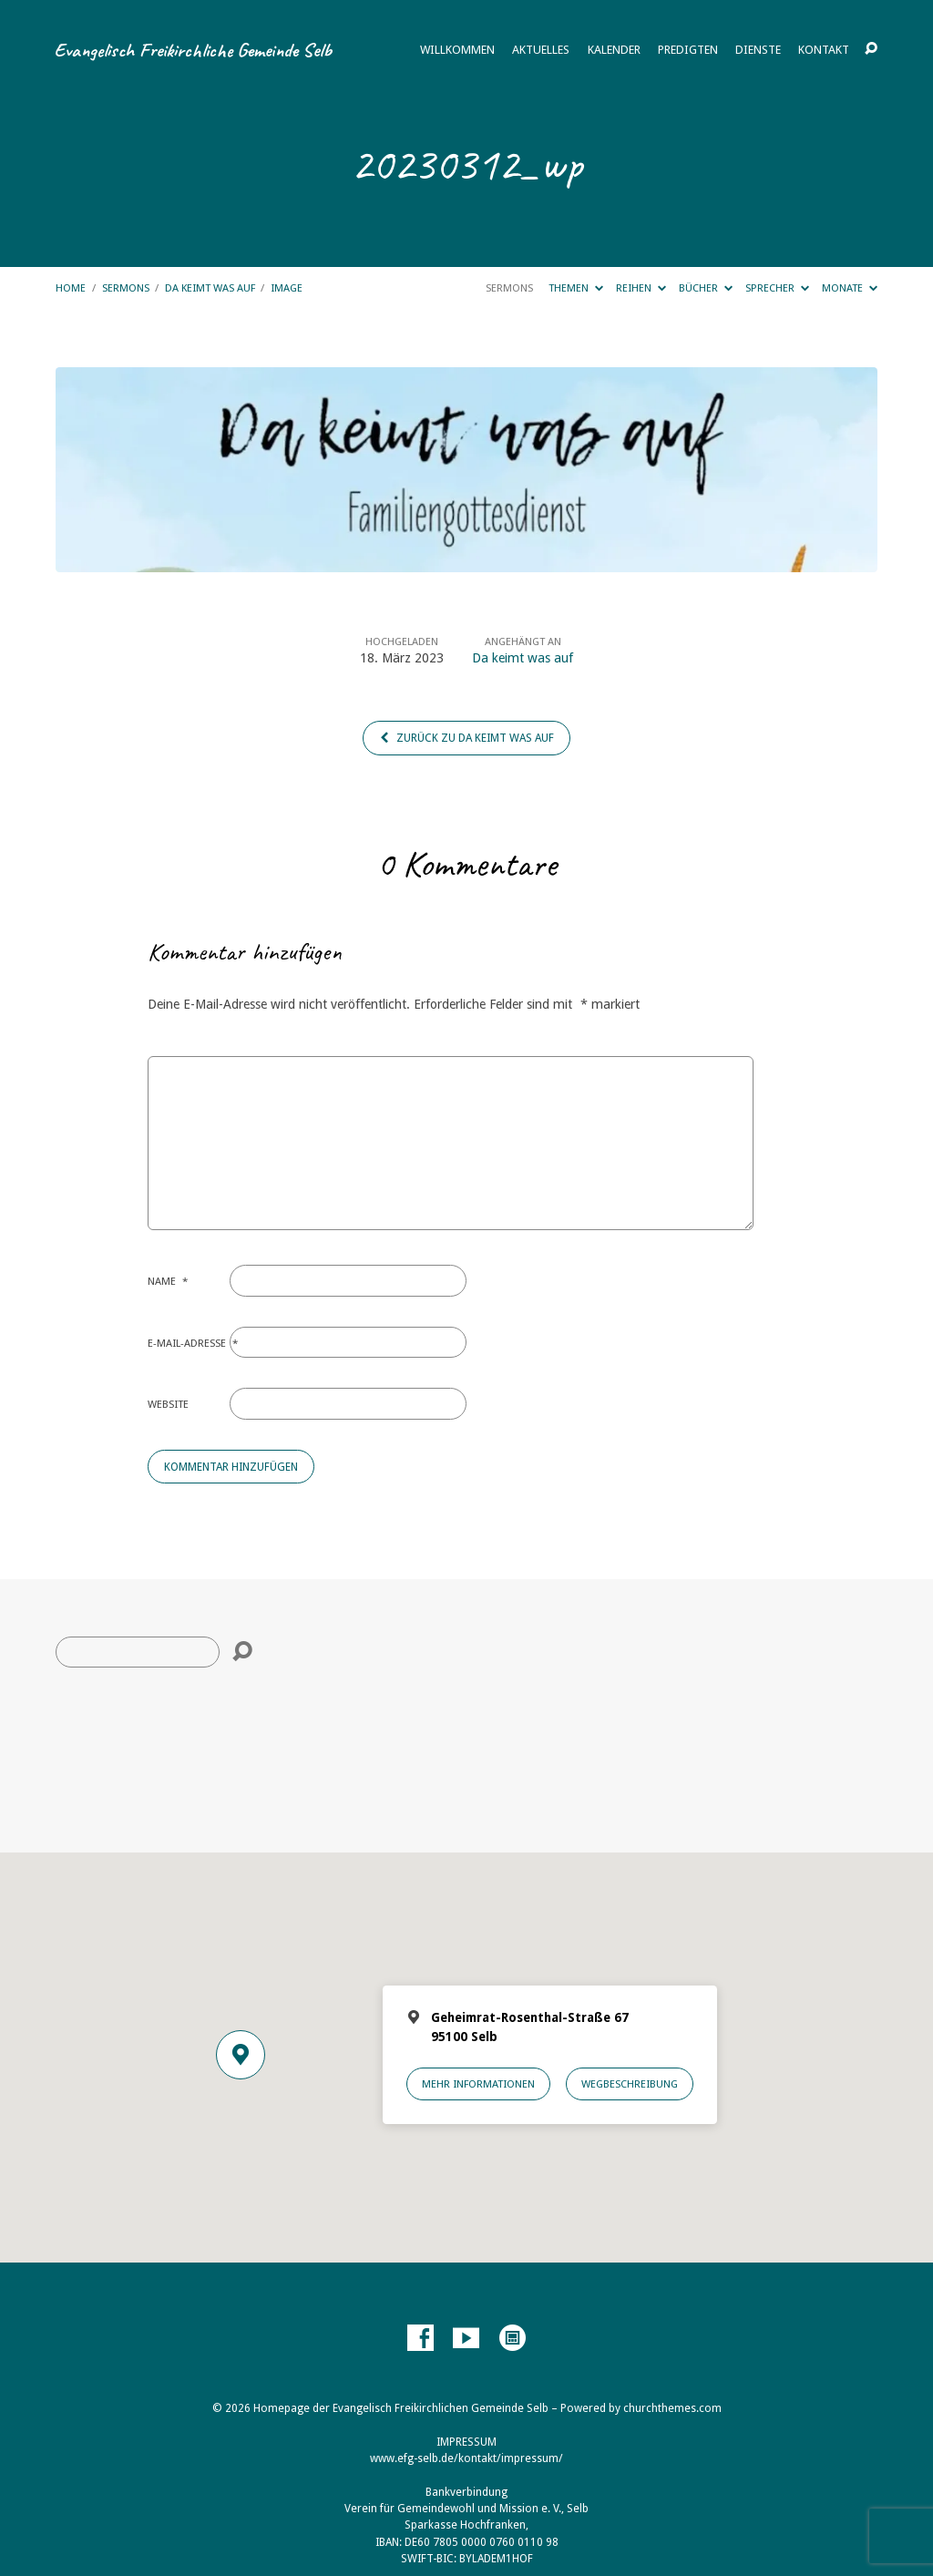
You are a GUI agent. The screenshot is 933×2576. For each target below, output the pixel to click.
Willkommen (457, 50)
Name (168, 1281)
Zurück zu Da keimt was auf (466, 738)
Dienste (758, 50)
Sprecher (777, 288)
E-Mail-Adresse (193, 1343)
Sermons (125, 288)
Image (286, 288)
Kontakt (823, 50)
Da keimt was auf (210, 288)
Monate (849, 288)
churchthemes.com (672, 2408)
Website (168, 1404)
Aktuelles (540, 50)
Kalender (614, 50)
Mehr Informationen (478, 2084)
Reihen (641, 288)
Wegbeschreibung (629, 2084)
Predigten (688, 50)
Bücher (706, 288)
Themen (576, 288)
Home (71, 288)
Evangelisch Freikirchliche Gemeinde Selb (193, 49)
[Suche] (138, 1652)
